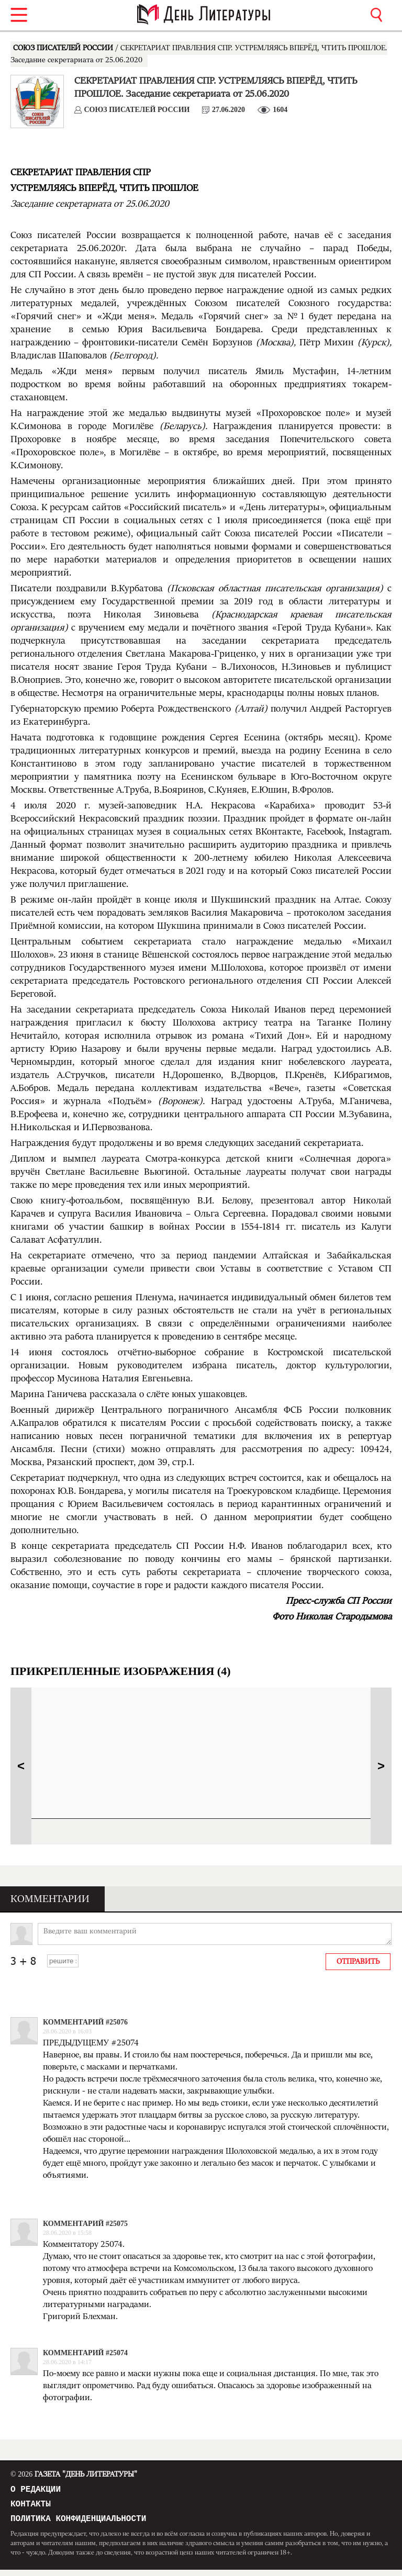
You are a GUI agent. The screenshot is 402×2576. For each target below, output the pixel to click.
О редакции (35, 2490)
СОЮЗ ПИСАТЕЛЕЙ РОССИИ (64, 48)
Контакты (30, 2507)
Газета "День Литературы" (73, 2474)
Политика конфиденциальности (78, 2524)
